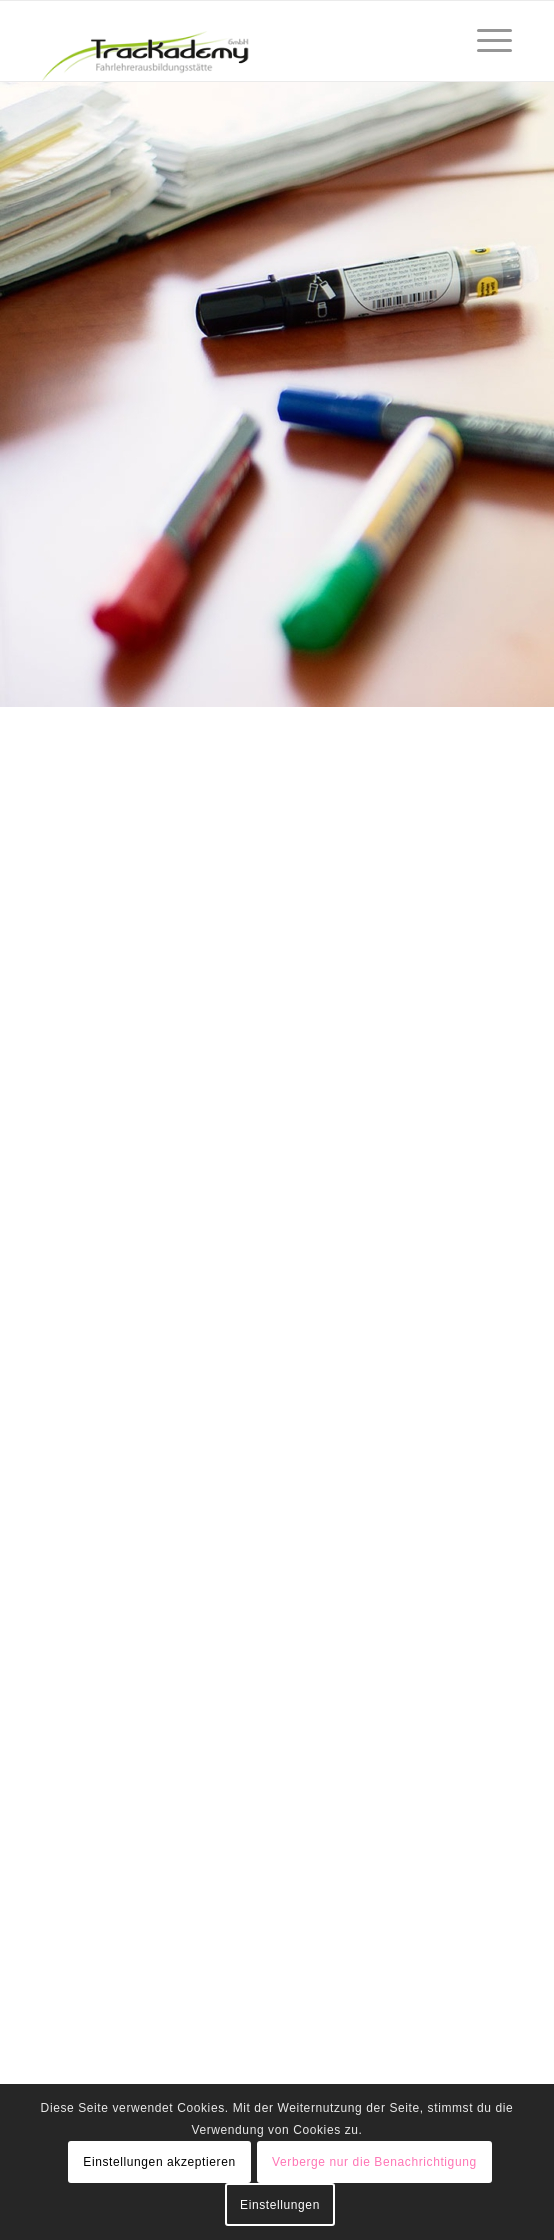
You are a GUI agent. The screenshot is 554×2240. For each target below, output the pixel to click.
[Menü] (484, 41)
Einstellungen (280, 2205)
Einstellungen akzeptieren (159, 2162)
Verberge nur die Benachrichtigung (374, 2162)
